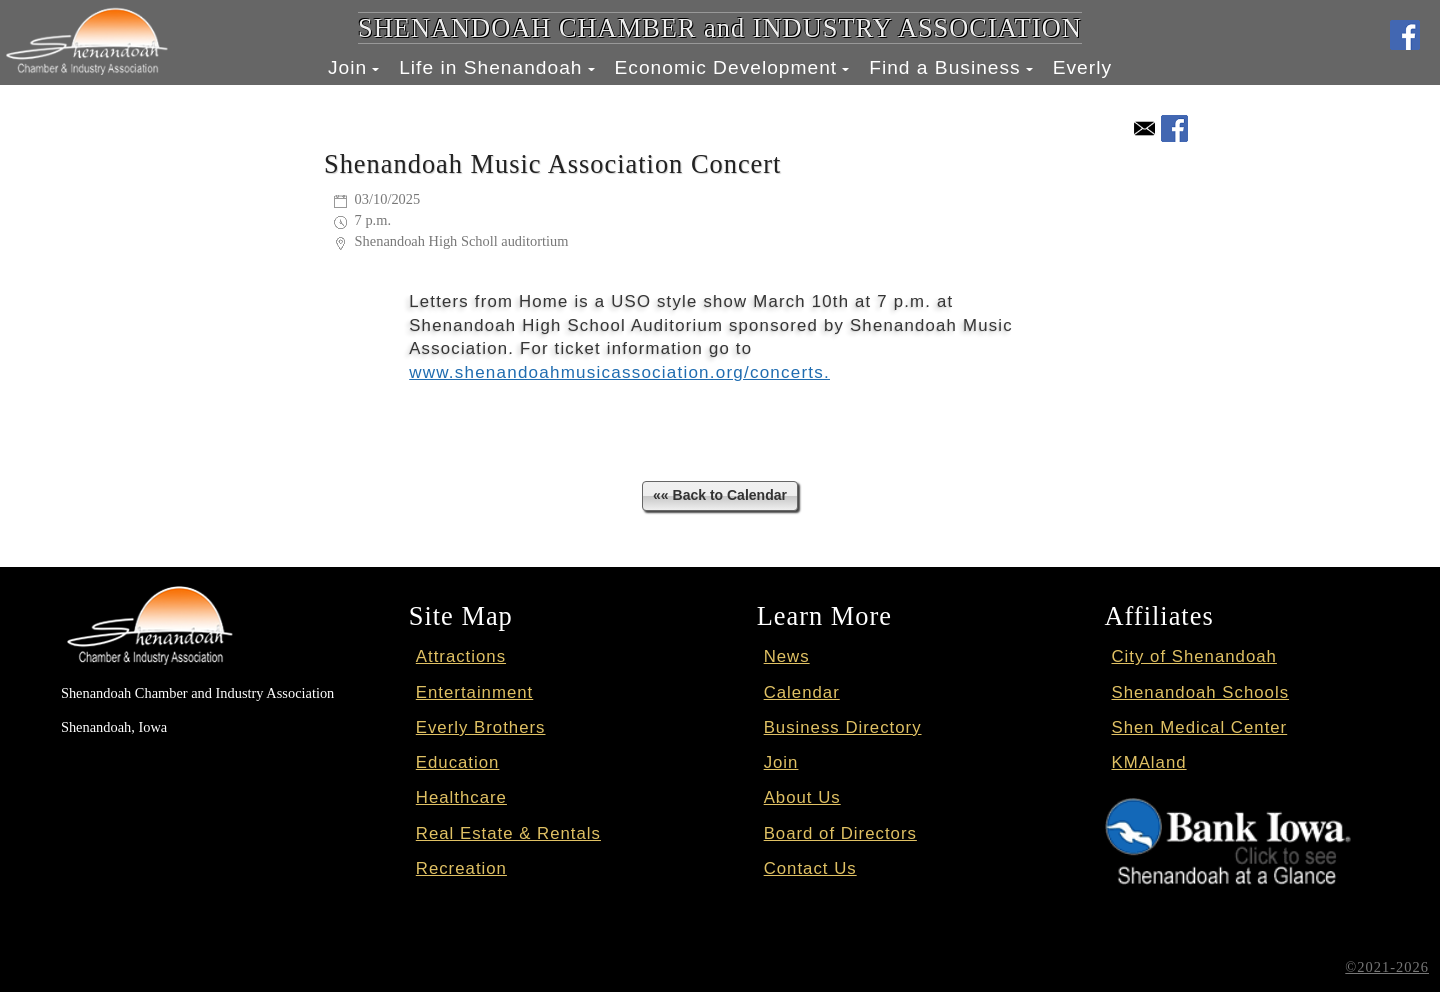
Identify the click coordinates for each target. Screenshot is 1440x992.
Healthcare (461, 797)
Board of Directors (840, 832)
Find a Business (945, 67)
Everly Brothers (481, 727)
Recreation (461, 867)
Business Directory (843, 727)
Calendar (802, 691)
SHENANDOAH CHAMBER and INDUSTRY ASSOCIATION (720, 28)
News (787, 656)
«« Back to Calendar (720, 495)
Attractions (461, 656)
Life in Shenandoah (490, 67)
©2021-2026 (1387, 967)
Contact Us (810, 867)
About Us (802, 797)
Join (347, 67)
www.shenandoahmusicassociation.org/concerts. (616, 372)
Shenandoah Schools (1201, 691)
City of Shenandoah (1194, 656)
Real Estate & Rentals (508, 832)
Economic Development (726, 67)
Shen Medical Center (1200, 727)
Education (458, 762)
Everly (1082, 67)
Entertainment (474, 691)
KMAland (1149, 762)
